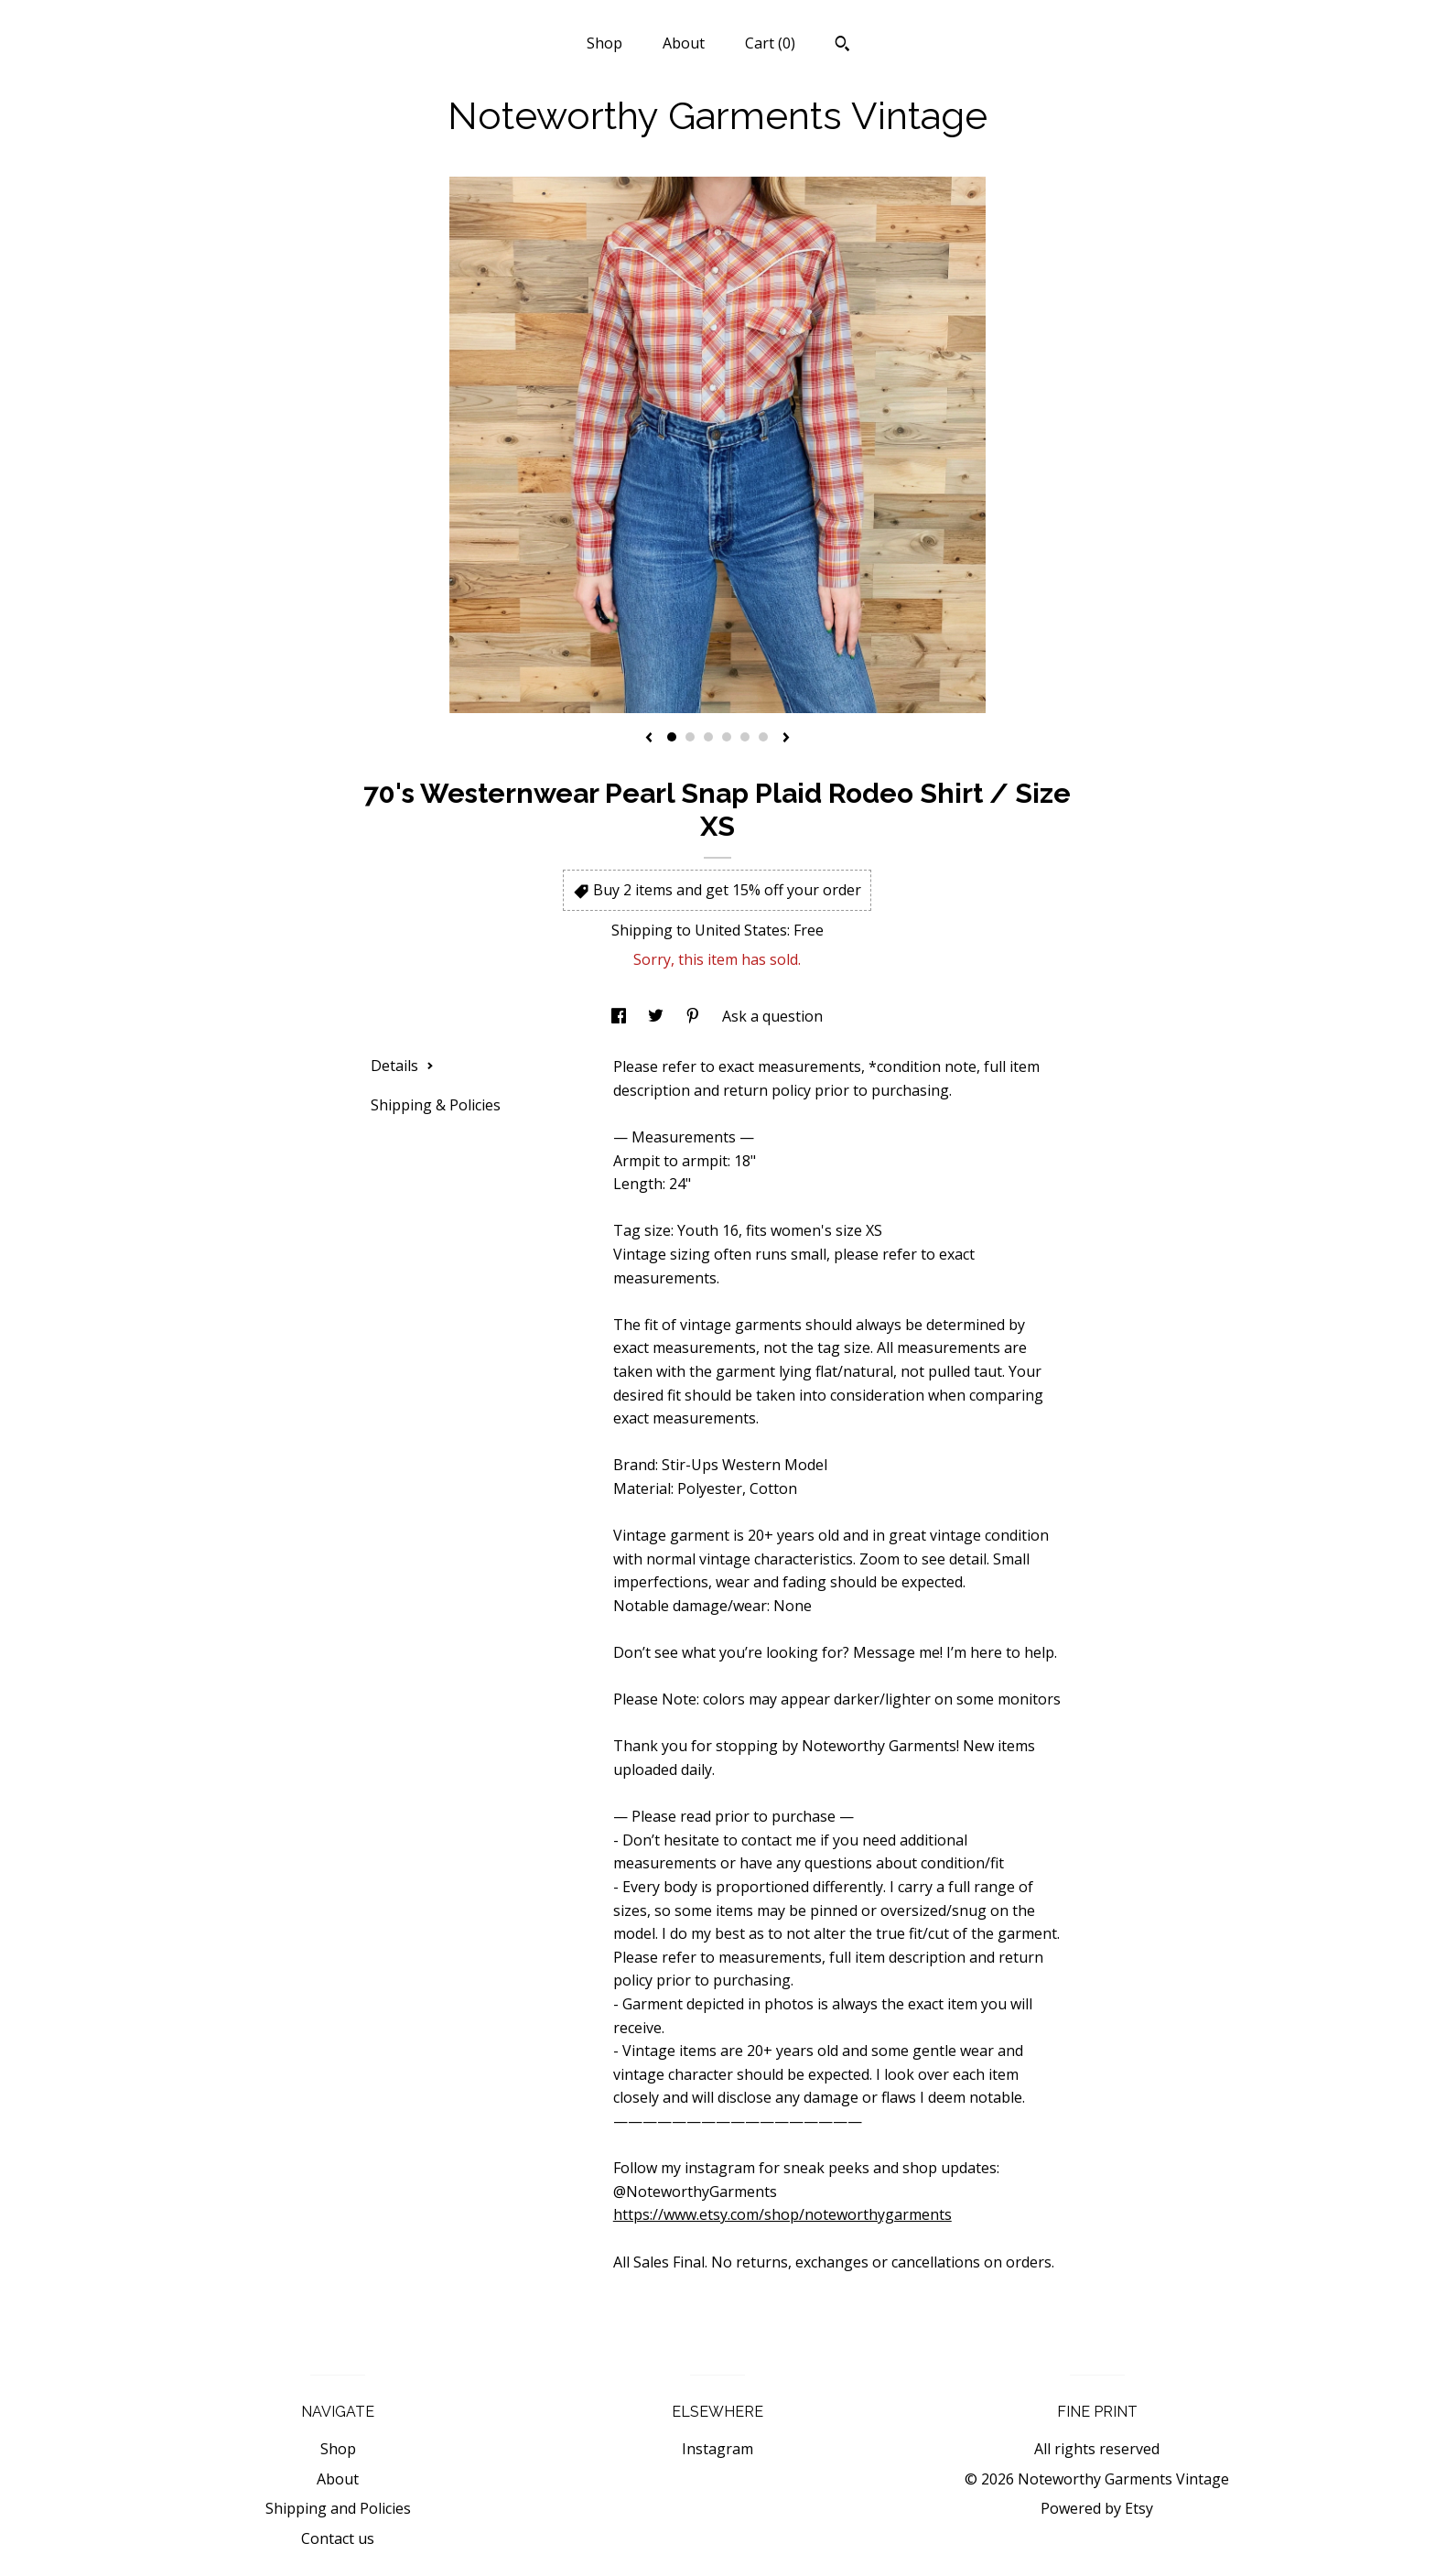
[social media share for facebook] (620, 1016)
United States (741, 930)
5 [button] (745, 736)
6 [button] (763, 736)
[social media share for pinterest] (694, 1016)
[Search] (842, 46)
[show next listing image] (786, 738)
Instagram (717, 2449)
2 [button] (690, 736)
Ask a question (772, 1016)
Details (402, 1065)
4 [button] (726, 736)
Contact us (337, 2538)
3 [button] (708, 736)
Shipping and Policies (338, 2508)
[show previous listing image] (648, 738)
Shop (604, 43)
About (684, 43)
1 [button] (671, 736)
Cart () (770, 43)
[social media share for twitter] (657, 1016)
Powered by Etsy (1097, 2508)
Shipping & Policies (436, 1105)
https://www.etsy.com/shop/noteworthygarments (782, 2214)
